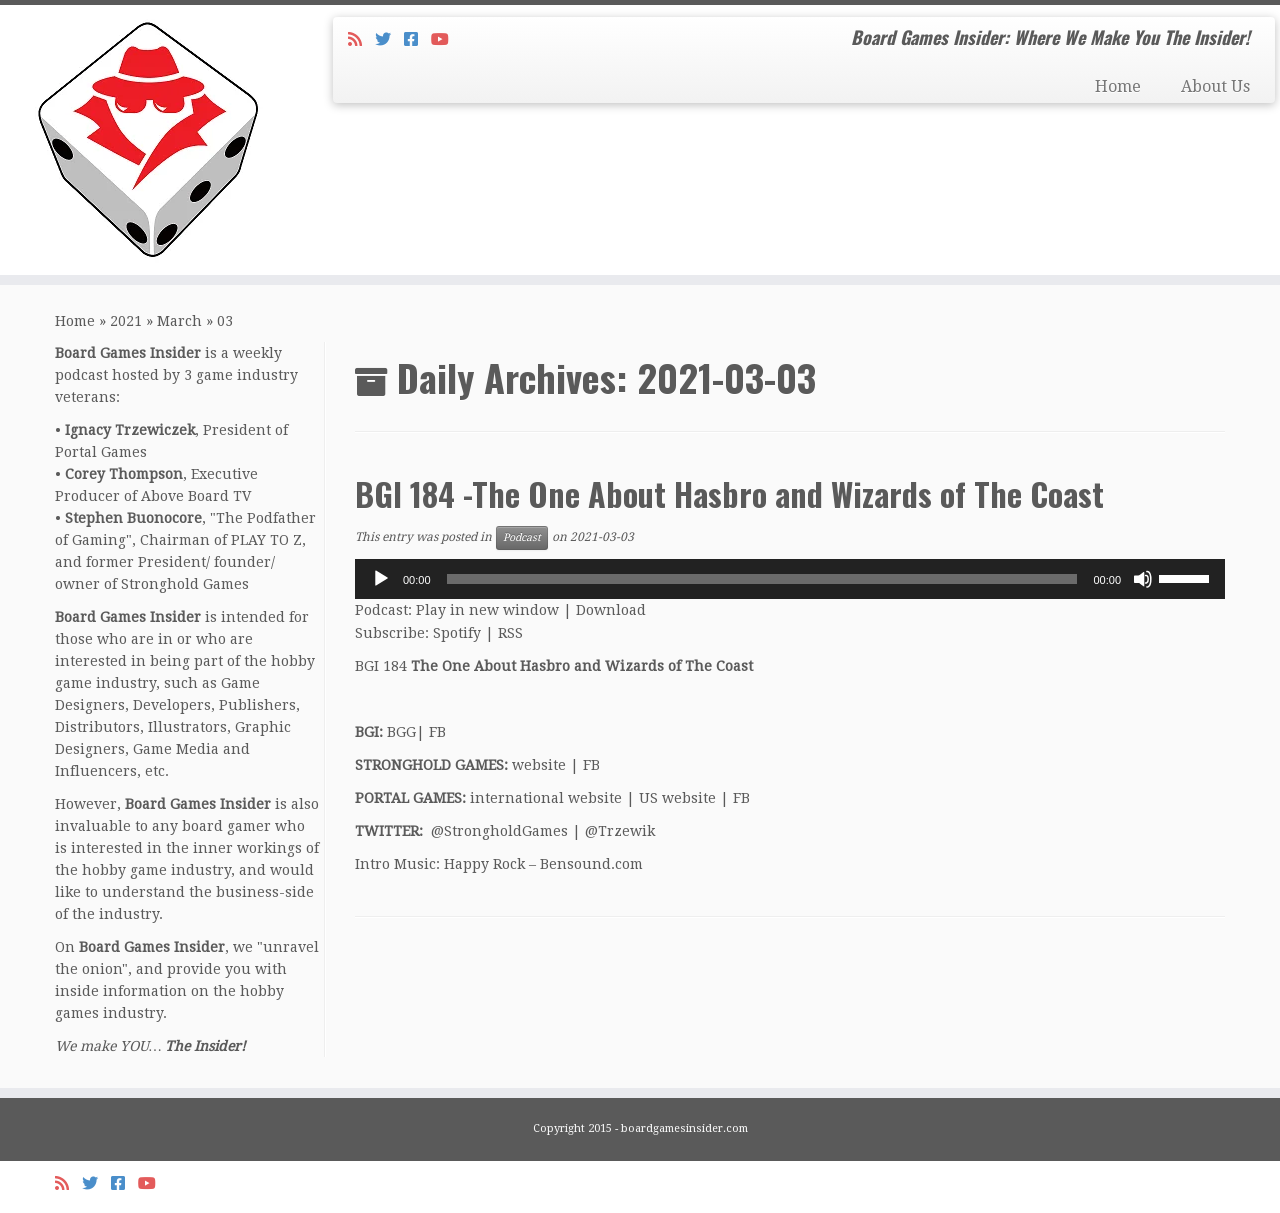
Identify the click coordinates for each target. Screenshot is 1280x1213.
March (179, 321)
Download (611, 610)
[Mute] (1143, 579)
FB (437, 732)
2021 (126, 321)
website (539, 765)
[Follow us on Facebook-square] (417, 39)
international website (546, 798)
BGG (401, 732)
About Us (1215, 86)
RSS (510, 633)
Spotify (457, 633)
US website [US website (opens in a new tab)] (677, 798)
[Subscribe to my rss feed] (361, 39)
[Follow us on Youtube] (446, 39)
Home (1118, 86)
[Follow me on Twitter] (389, 39)
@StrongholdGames (499, 831)
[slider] (762, 579)
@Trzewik (620, 831)
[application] (790, 579)
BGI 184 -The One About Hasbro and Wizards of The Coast (729, 493)
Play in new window (487, 610)
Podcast (522, 537)
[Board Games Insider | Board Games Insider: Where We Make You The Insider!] (147, 140)
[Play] (381, 579)
